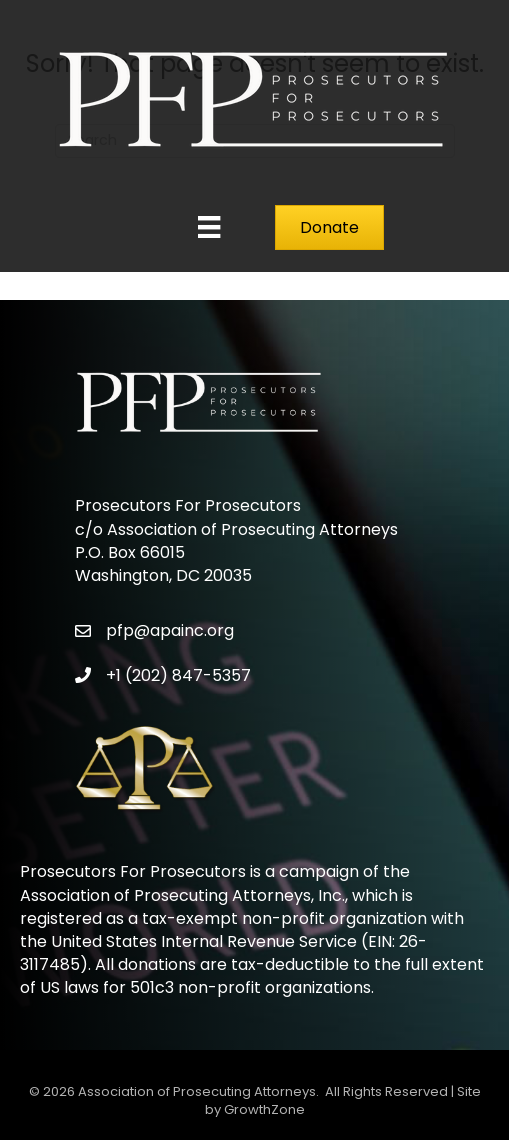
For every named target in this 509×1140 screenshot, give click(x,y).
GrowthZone (264, 1109)
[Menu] (209, 227)
